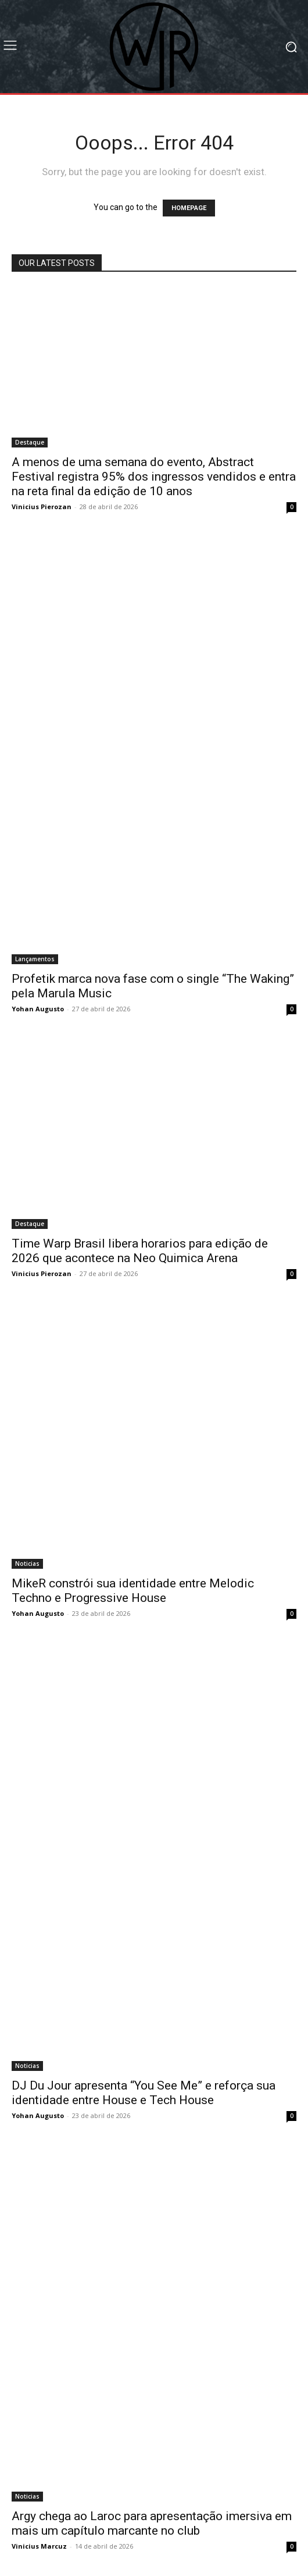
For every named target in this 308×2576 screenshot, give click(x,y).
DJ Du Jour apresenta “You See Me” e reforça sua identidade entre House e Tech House (143, 2092)
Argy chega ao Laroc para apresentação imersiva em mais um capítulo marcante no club (152, 2523)
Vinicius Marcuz (39, 2546)
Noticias (27, 1563)
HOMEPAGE (188, 208)
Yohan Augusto (38, 1008)
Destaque (29, 442)
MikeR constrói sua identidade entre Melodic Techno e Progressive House (133, 1590)
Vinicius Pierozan (41, 506)
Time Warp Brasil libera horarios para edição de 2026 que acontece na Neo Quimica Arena (140, 1251)
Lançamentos (35, 959)
